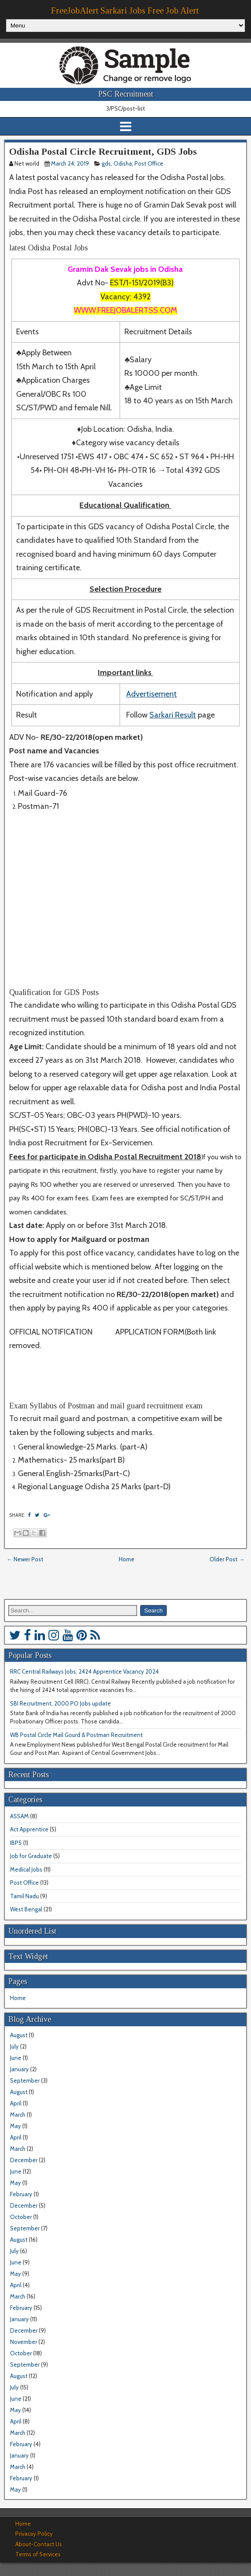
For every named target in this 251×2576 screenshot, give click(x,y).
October (21, 2216)
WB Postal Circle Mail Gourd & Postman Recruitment (76, 1734)
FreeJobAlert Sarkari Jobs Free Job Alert (125, 10)
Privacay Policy (34, 2533)
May (15, 2125)
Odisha (122, 163)
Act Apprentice (29, 1829)
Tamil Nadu (24, 1896)
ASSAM (19, 1816)
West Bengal (26, 1909)
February (21, 2194)
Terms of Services (38, 2554)
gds (106, 163)
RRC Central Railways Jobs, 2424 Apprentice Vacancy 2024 (84, 1671)
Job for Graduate (31, 1855)
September (25, 2080)
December (24, 2159)
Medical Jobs (26, 1869)
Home (126, 1559)
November (23, 2341)
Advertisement (151, 694)
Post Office (148, 163)
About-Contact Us (38, 2544)
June (15, 2057)
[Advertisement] (123, 900)
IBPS (16, 1842)
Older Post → (227, 1559)
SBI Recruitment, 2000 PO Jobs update (60, 1703)
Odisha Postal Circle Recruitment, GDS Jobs (103, 151)
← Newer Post (25, 1559)
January (19, 2069)
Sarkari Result (172, 715)
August (19, 2035)
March (17, 2114)
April (15, 2103)
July (14, 2046)
